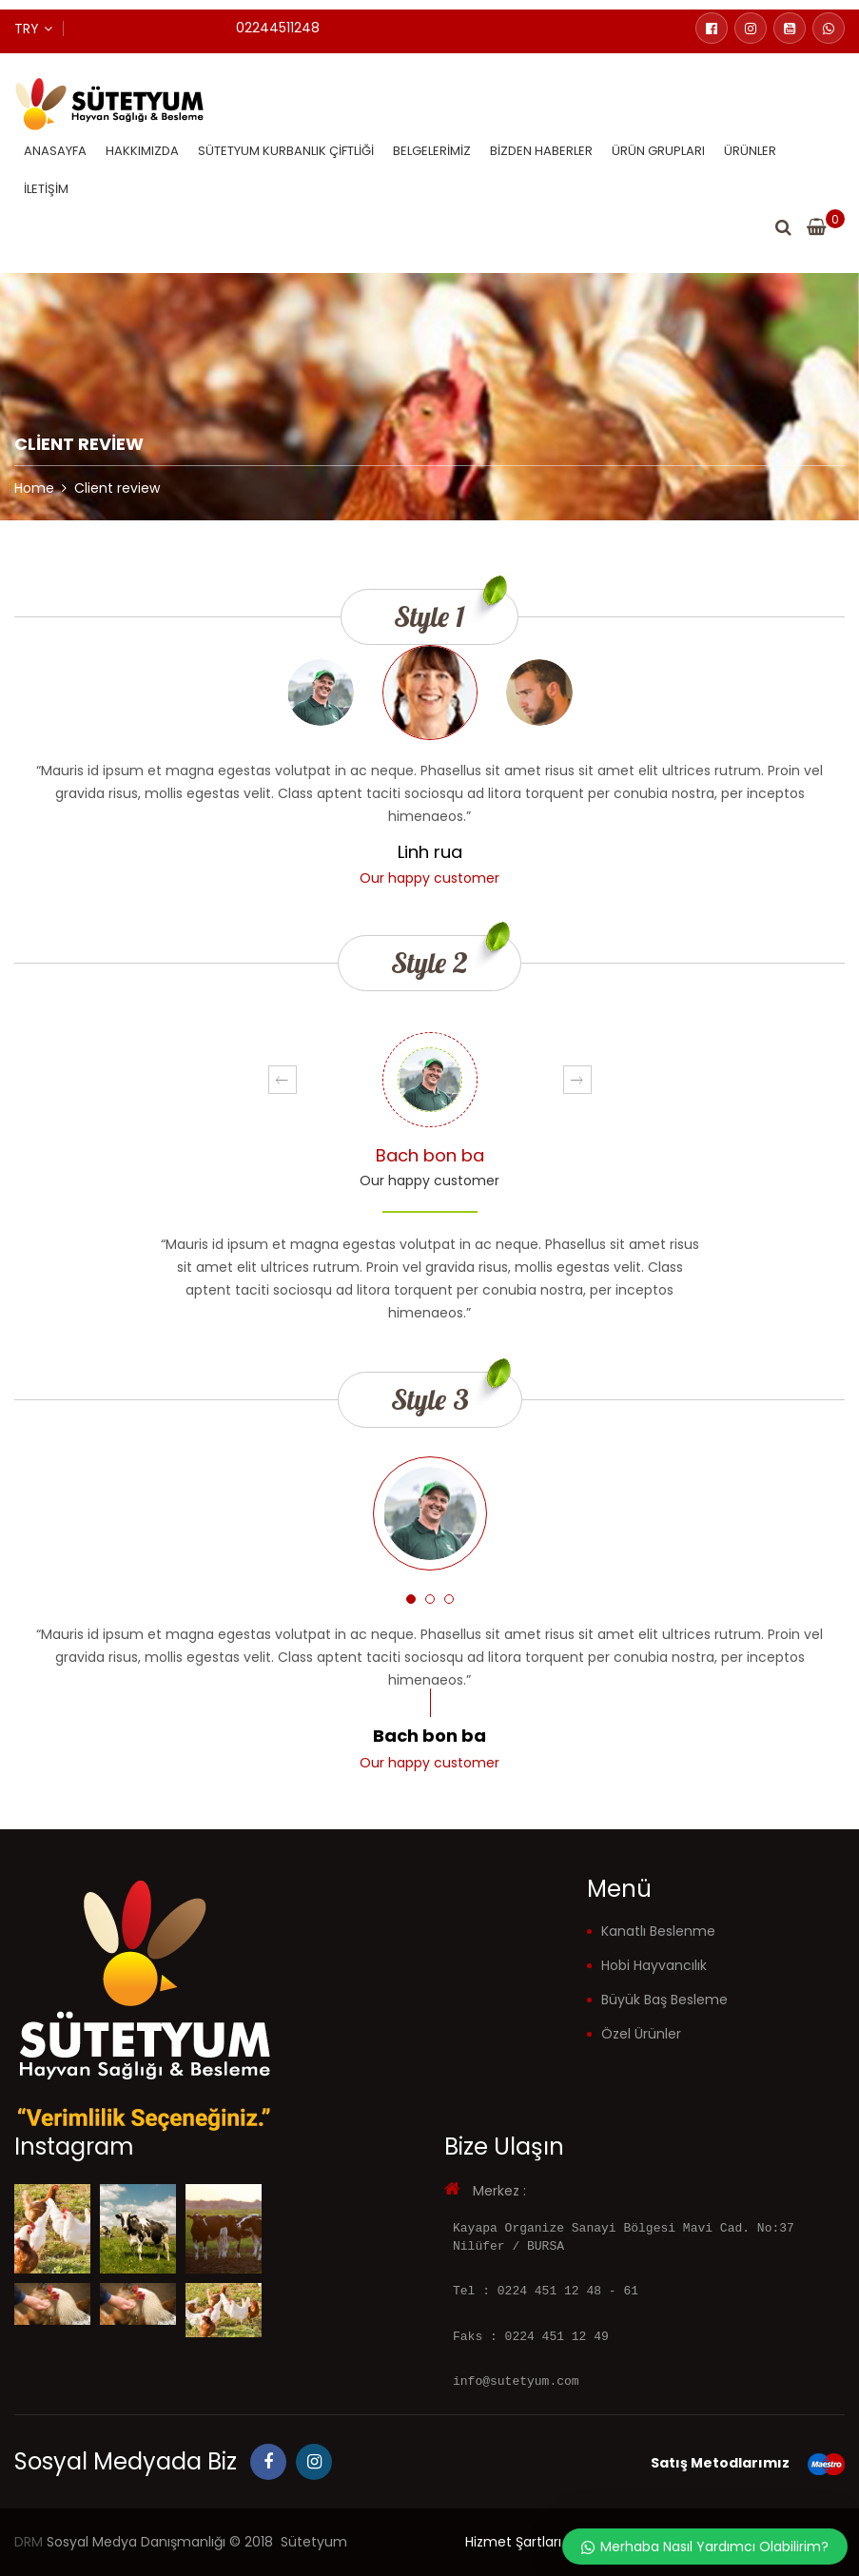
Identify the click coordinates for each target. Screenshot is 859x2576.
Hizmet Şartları (513, 2541)
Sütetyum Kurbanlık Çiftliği (286, 151)
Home (34, 488)
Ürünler (750, 151)
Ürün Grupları (658, 151)
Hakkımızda (142, 151)
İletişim (46, 189)
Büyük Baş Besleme (664, 1999)
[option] (430, 766)
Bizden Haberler (541, 151)
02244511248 (278, 27)
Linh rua (430, 852)
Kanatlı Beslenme (658, 1931)
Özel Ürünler (641, 2033)
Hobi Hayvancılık (654, 1965)
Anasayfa (55, 151)
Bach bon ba (430, 1155)
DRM (28, 2541)
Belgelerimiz (432, 151)
